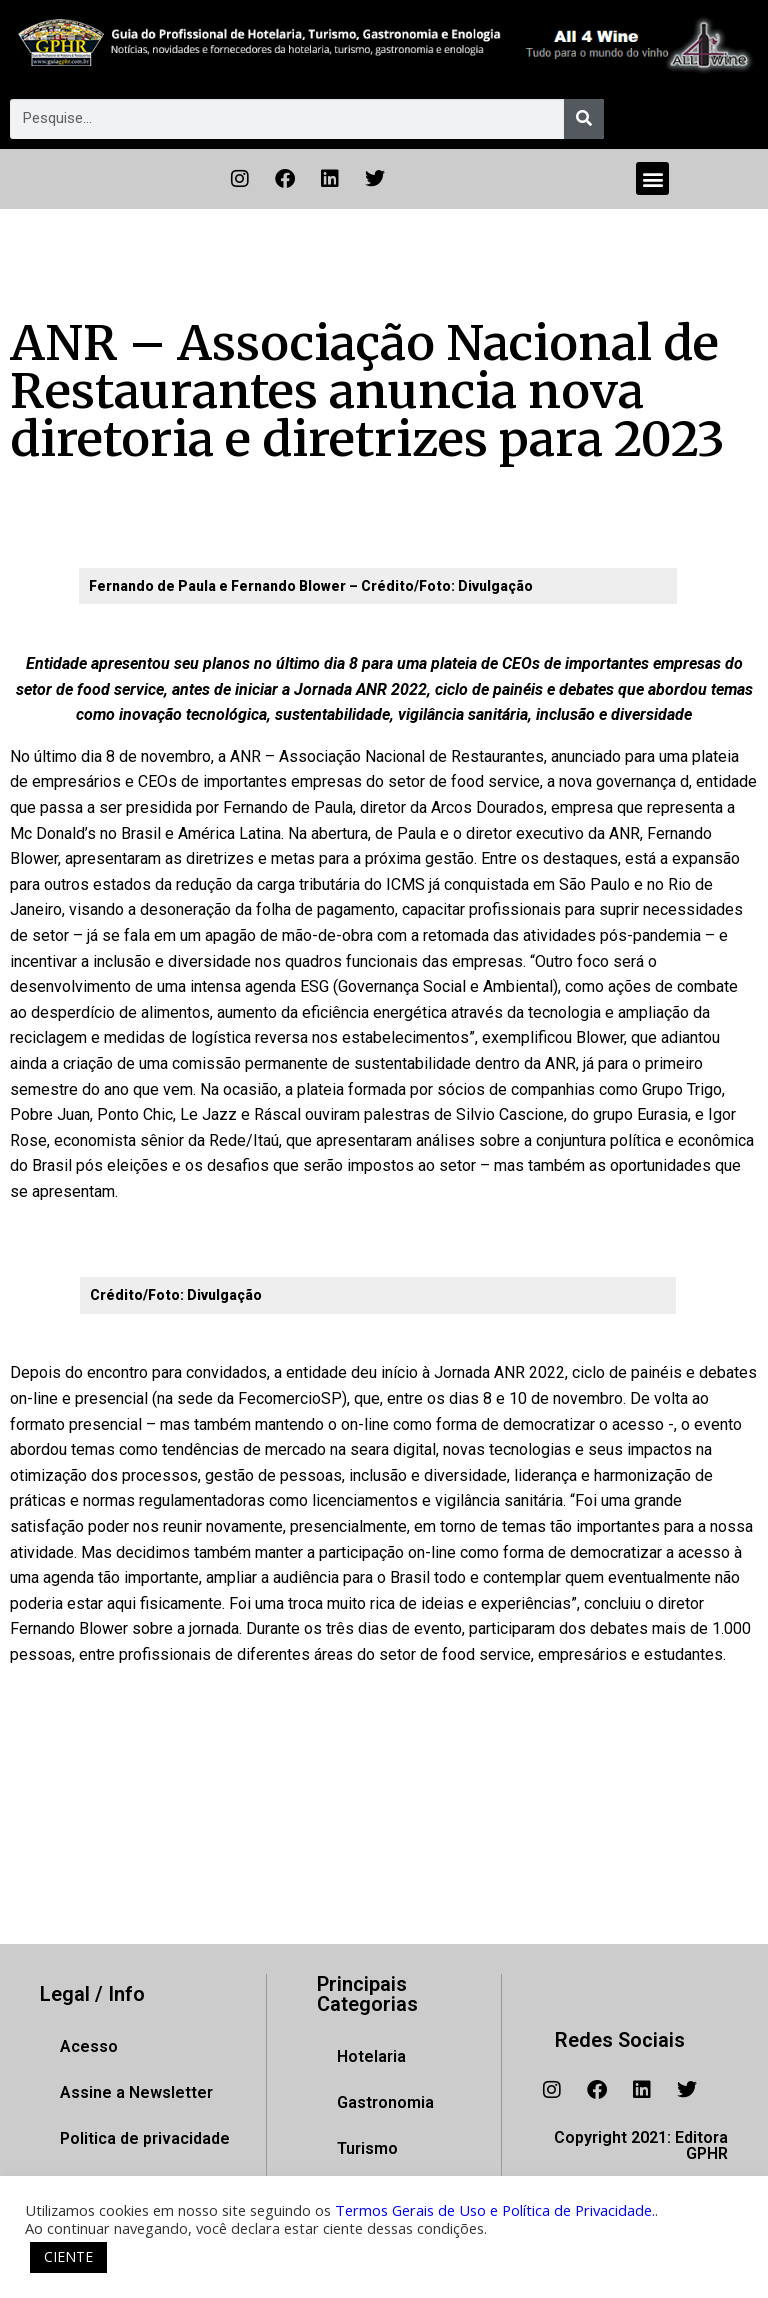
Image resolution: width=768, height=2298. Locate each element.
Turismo (367, 2148)
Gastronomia (385, 2102)
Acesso (89, 2046)
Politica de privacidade (145, 2138)
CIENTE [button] (68, 2256)
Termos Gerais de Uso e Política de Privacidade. (495, 2210)
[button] (652, 178)
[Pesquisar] (584, 119)
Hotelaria (371, 2056)
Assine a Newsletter (136, 2092)
